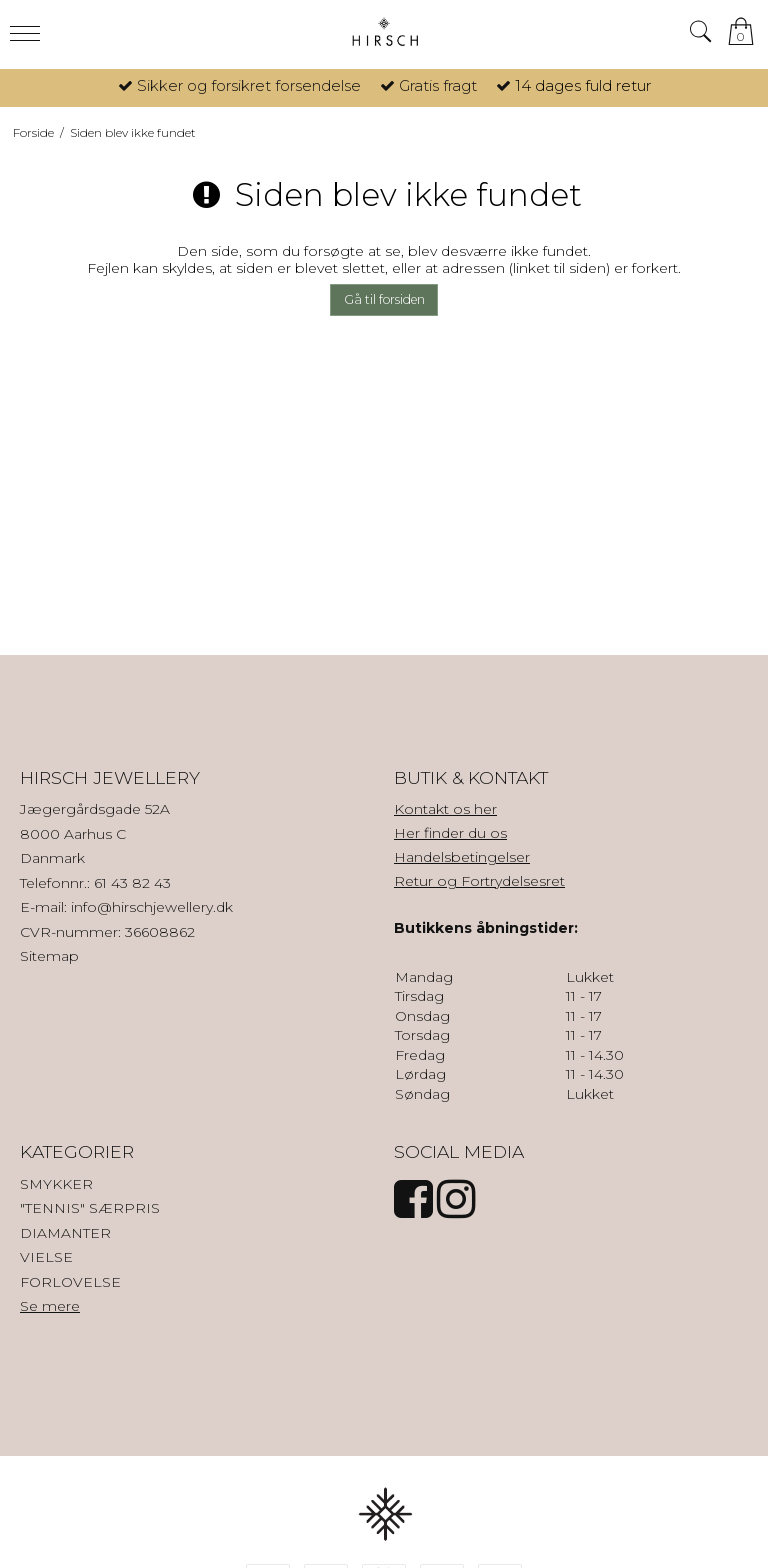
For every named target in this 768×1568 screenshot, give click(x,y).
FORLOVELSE (70, 1282)
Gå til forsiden (384, 299)
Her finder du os (450, 833)
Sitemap (49, 956)
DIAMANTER (65, 1233)
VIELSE (46, 1257)
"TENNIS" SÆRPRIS (90, 1208)
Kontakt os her (445, 809)
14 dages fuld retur (583, 85)
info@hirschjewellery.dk (152, 907)
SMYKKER (56, 1184)
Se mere (50, 1306)
